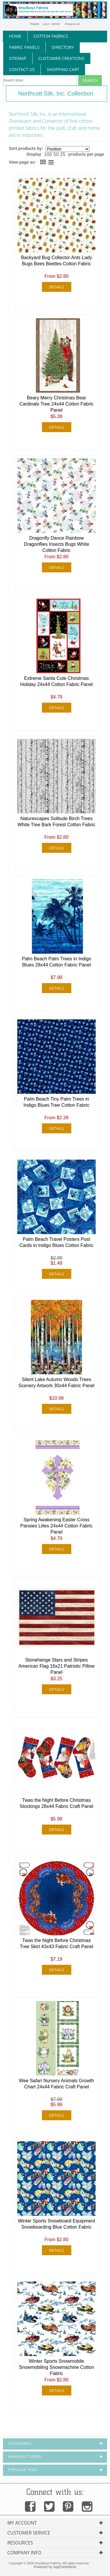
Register (34, 23)
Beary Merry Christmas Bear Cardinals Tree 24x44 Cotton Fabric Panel (56, 404)
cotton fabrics (50, 36)
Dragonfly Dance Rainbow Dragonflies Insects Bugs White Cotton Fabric (56, 544)
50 (56, 154)
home (15, 36)
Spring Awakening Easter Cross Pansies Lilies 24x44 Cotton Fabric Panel (56, 1525)
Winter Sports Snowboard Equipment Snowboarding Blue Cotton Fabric (56, 2223)
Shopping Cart (63, 69)
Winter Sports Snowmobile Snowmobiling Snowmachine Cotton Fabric (56, 2367)
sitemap (17, 58)
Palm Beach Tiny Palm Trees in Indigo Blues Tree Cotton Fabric (56, 1102)
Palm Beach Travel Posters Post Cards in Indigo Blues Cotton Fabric (56, 1242)
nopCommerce (65, 2567)
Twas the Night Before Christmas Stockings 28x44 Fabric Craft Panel (56, 1803)
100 (48, 154)
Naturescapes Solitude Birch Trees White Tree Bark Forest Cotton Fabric (56, 821)
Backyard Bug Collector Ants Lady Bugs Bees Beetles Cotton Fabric (56, 260)
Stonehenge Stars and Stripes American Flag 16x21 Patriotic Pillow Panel (56, 1666)
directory (63, 47)
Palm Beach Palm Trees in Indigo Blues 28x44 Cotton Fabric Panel (56, 961)
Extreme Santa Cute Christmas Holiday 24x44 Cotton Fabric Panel (56, 681)
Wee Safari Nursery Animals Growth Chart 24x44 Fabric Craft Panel (56, 2083)
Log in (46, 23)
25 (62, 154)
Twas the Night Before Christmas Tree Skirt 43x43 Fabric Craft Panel (56, 1943)
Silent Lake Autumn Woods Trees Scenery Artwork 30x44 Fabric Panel (56, 1382)
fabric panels (24, 47)
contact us (22, 69)
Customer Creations (61, 58)
